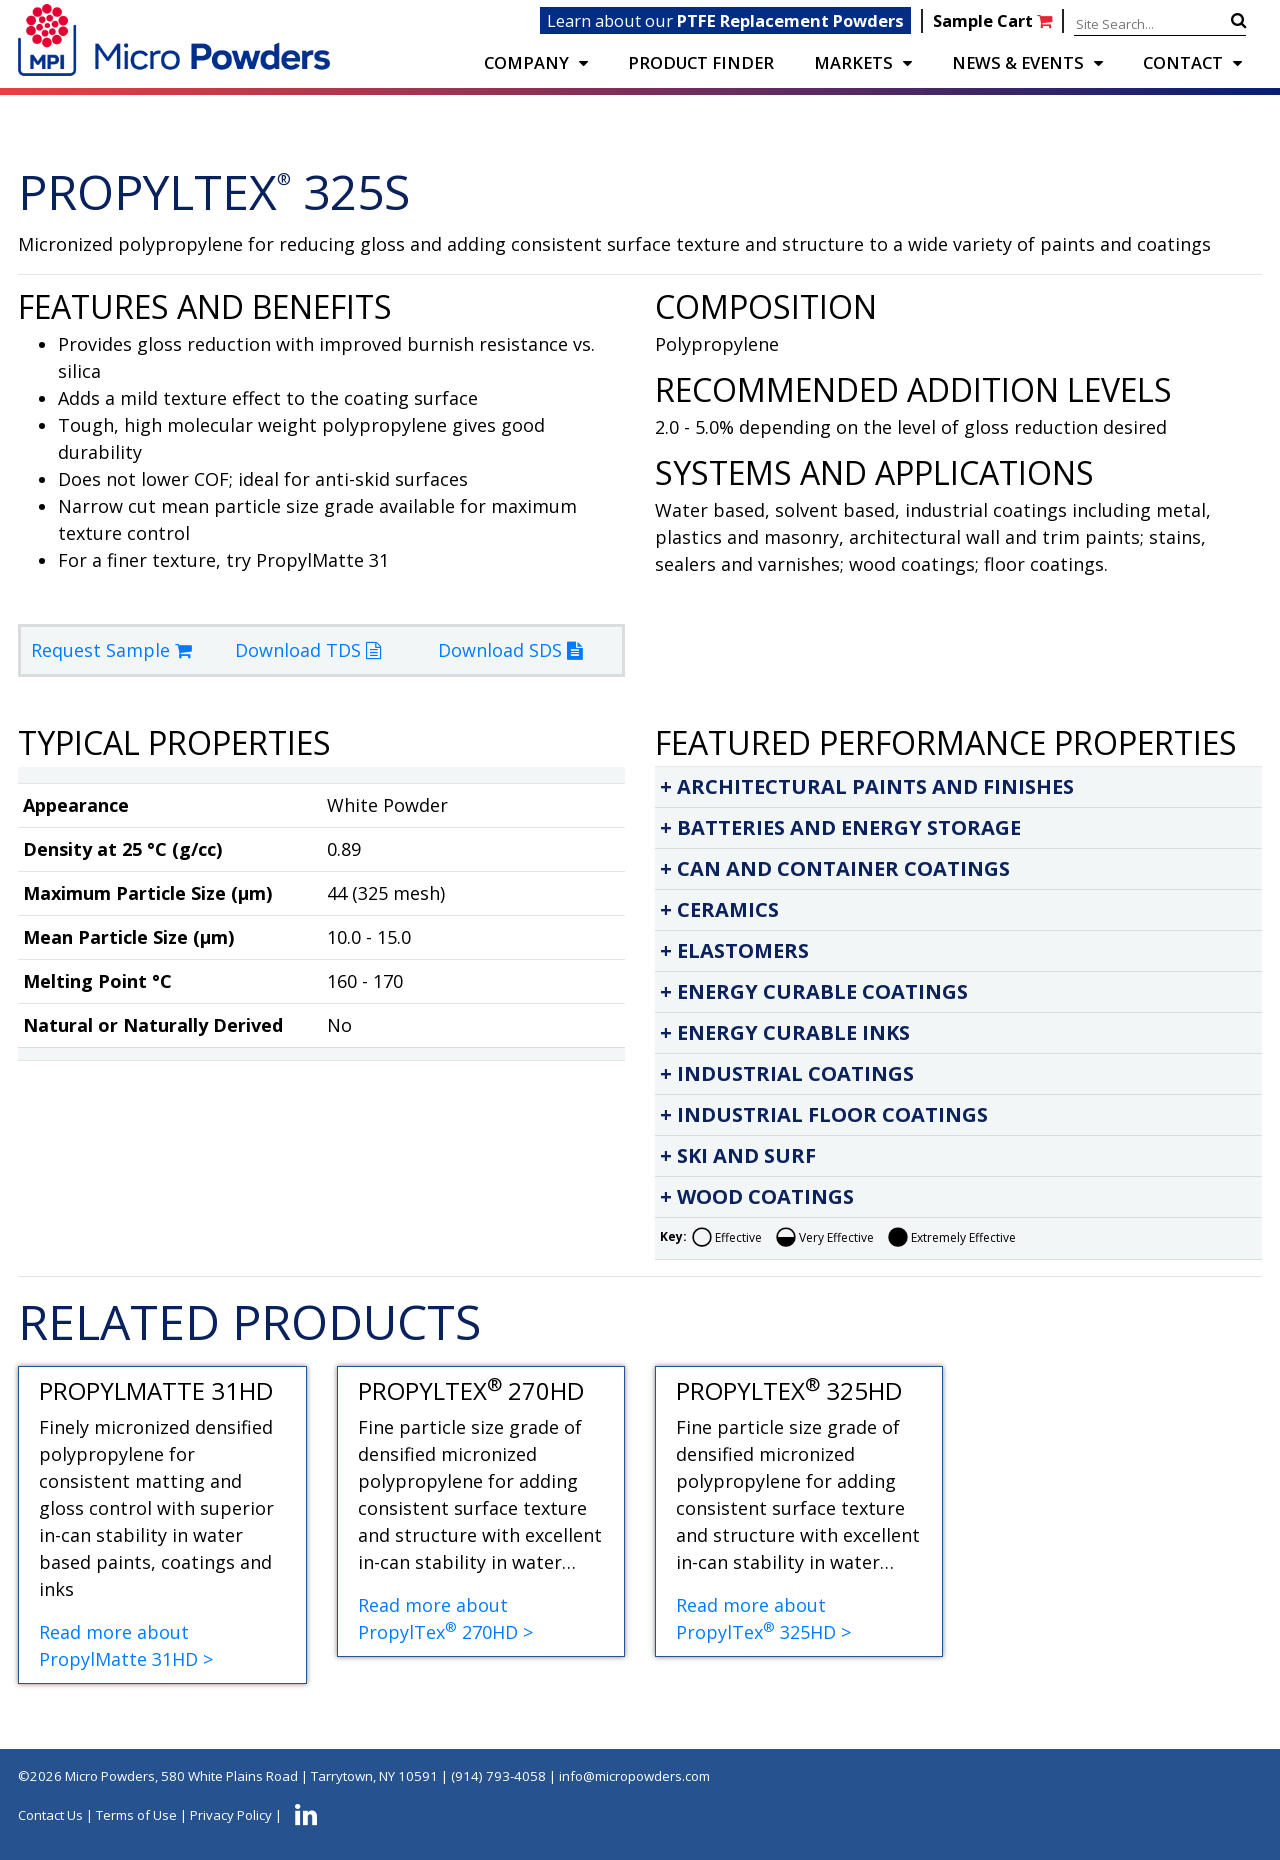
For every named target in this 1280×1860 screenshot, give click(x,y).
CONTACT (1183, 62)
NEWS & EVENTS (1018, 62)
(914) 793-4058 (498, 1776)
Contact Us (50, 1815)
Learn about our (725, 20)
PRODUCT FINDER (701, 62)
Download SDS (510, 650)
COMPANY (526, 62)
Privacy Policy (231, 1815)
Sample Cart (994, 20)
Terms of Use (136, 1815)
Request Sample (111, 650)
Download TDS (308, 650)
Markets (853, 62)
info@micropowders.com (634, 1776)
